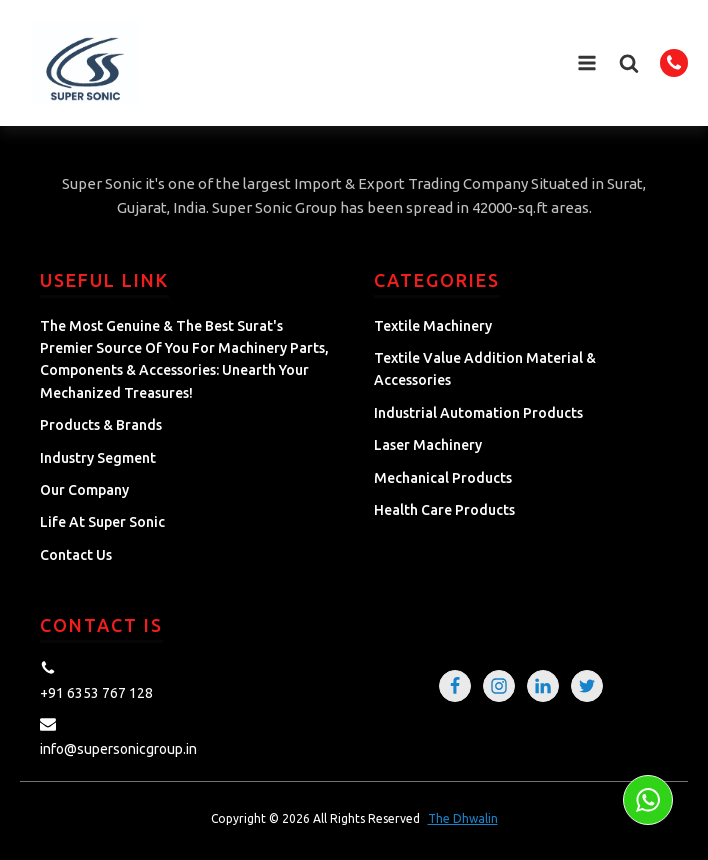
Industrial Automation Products (478, 413)
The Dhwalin (463, 818)
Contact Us (76, 555)
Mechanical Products (443, 478)
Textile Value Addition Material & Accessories (485, 369)
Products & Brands (101, 425)
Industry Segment (98, 458)
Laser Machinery (428, 445)
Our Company (84, 490)
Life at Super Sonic (102, 522)
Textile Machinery (433, 326)
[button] (629, 63)
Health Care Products (444, 510)
